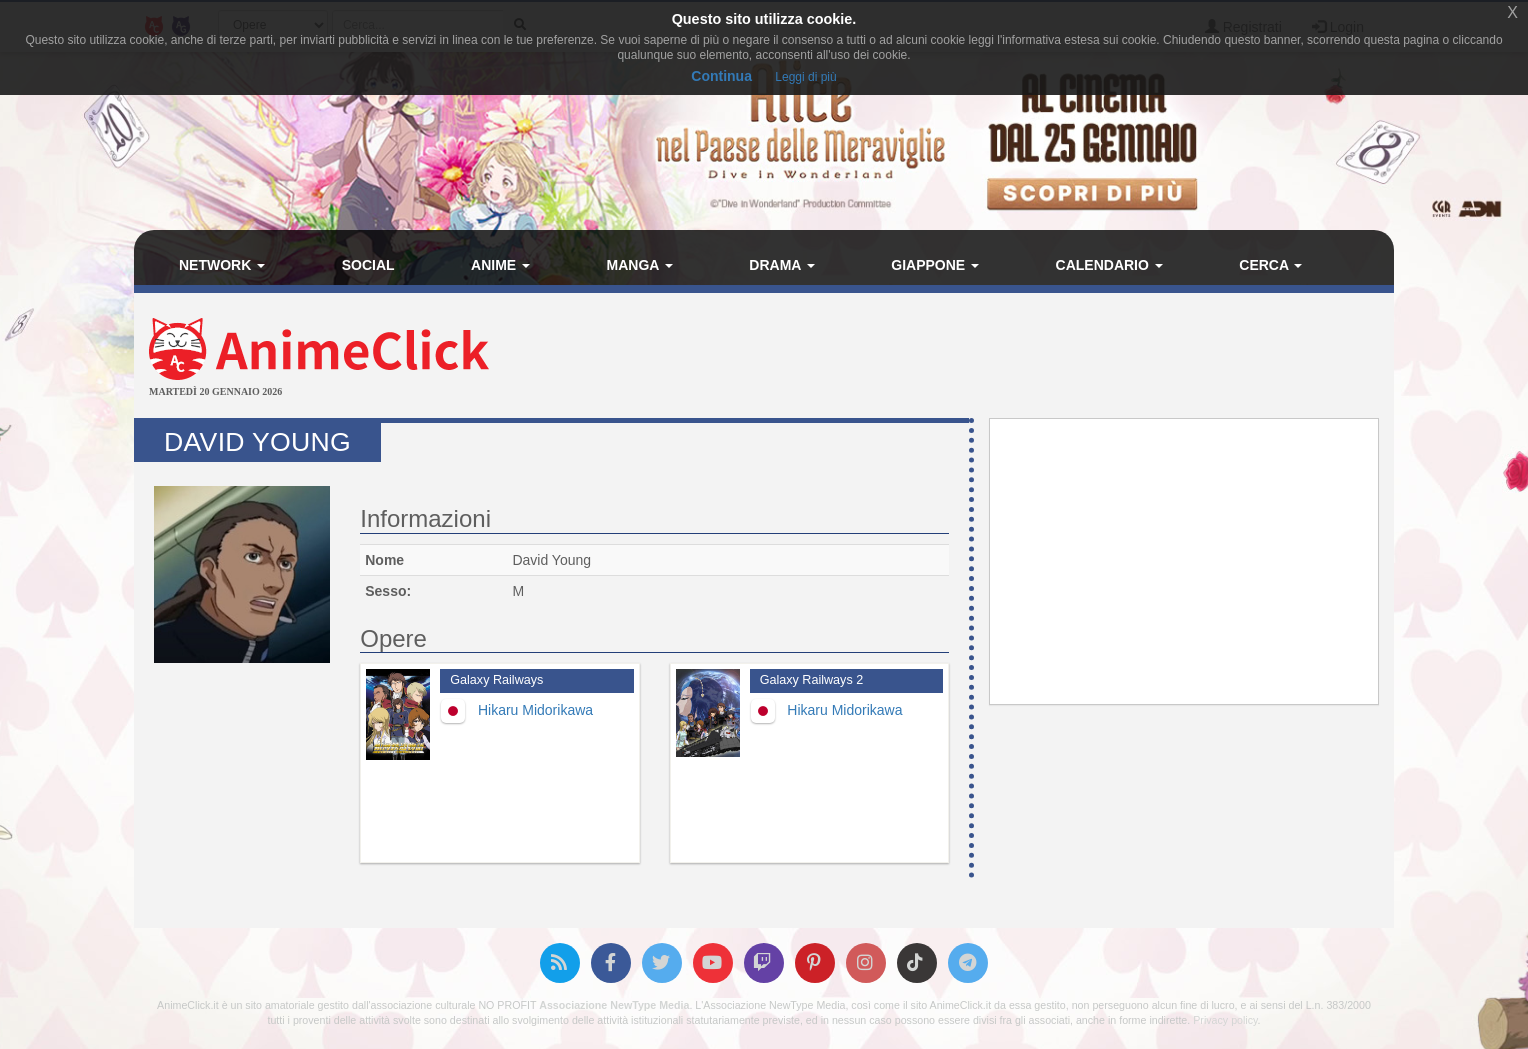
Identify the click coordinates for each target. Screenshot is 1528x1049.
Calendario (1109, 265)
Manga (640, 265)
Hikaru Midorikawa (535, 710)
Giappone (935, 265)
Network (222, 265)
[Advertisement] (974, 358)
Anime (500, 265)
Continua (721, 76)
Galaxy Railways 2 (812, 680)
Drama (781, 265)
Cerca (1270, 265)
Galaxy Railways (496, 680)
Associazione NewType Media (614, 1005)
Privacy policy (1225, 1020)
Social (368, 265)
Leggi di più (805, 77)
